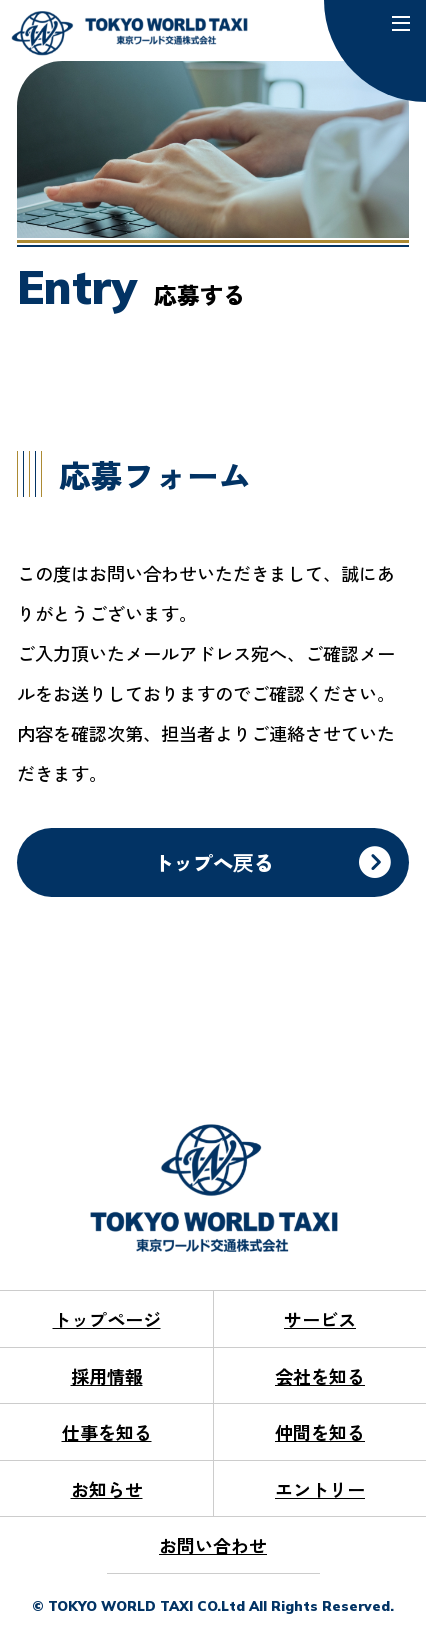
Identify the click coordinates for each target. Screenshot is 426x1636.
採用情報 (107, 1376)
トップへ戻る (213, 862)
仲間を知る (320, 1432)
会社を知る (320, 1376)
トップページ (107, 1319)
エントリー (320, 1489)
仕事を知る (107, 1432)
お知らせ (107, 1489)
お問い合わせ (213, 1545)
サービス (320, 1319)
